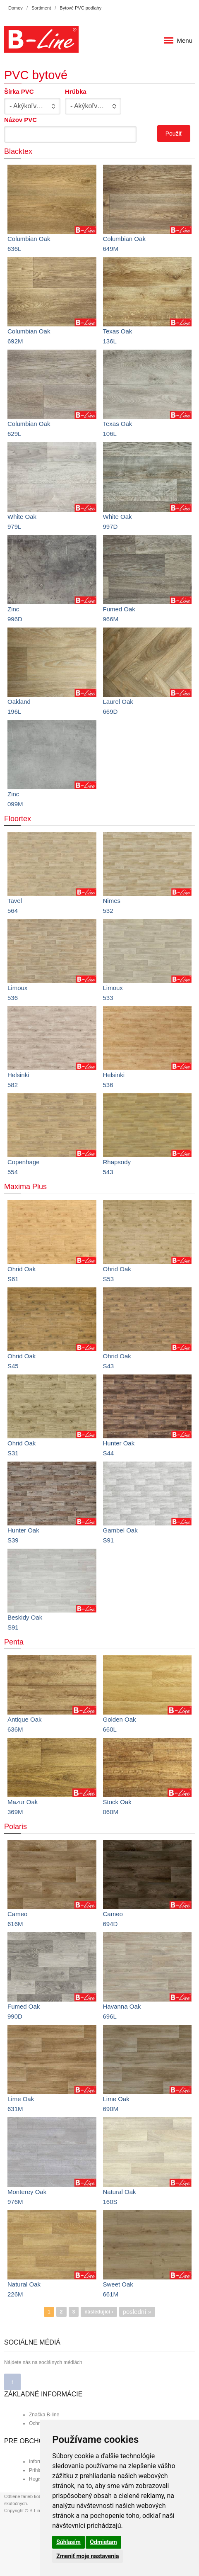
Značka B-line (44, 2415)
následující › (98, 2312)
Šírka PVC (19, 91)
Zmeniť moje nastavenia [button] (87, 2556)
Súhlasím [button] (68, 2542)
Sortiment (41, 7)
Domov (15, 7)
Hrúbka (75, 91)
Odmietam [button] (103, 2542)
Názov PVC (20, 119)
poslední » (137, 2311)
